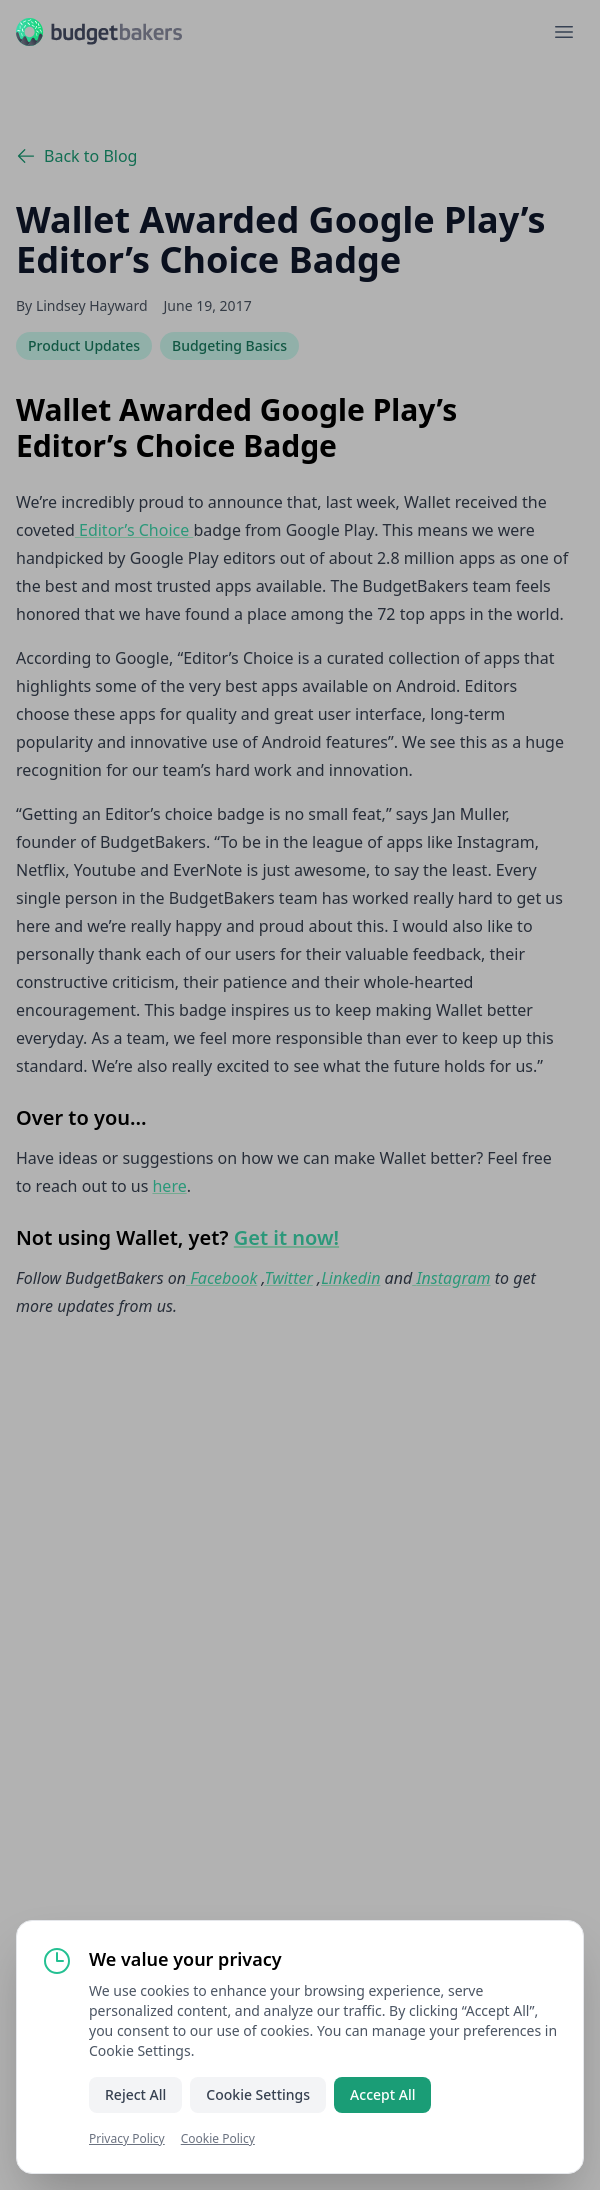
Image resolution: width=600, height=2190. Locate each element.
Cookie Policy (218, 2138)
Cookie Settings (258, 2094)
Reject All (135, 2094)
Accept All (382, 2094)
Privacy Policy (127, 2138)
